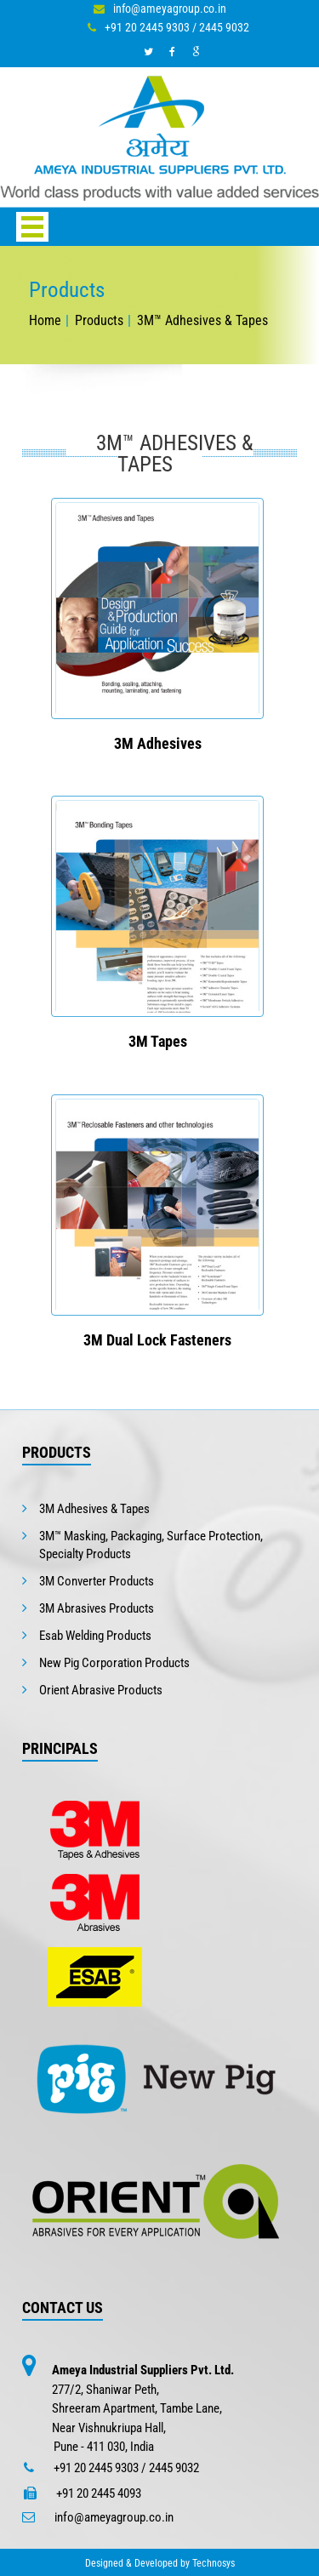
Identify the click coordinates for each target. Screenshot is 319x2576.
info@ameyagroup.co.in (169, 8)
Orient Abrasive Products (100, 1690)
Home (45, 320)
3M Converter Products (96, 1581)
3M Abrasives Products (96, 1608)
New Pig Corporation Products (114, 1663)
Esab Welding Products (95, 1635)
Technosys (213, 2563)
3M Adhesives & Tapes (94, 1508)
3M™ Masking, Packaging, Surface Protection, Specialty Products (151, 1545)
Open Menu (32, 227)
